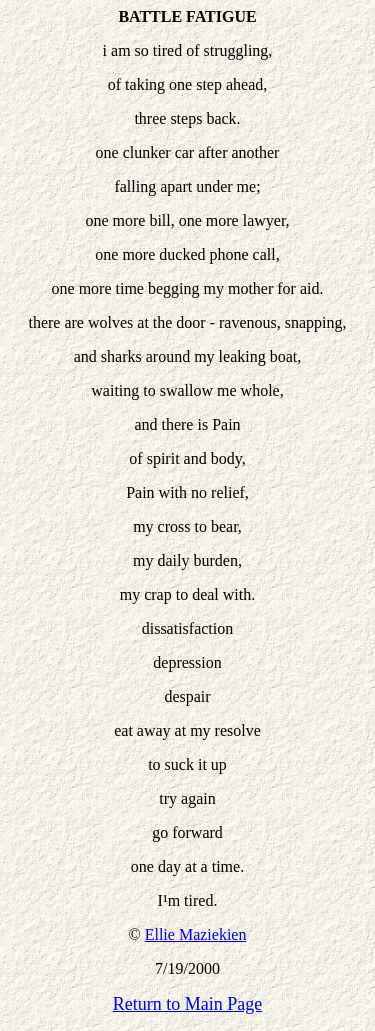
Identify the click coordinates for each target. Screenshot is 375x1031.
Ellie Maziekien (196, 934)
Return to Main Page (187, 1004)
